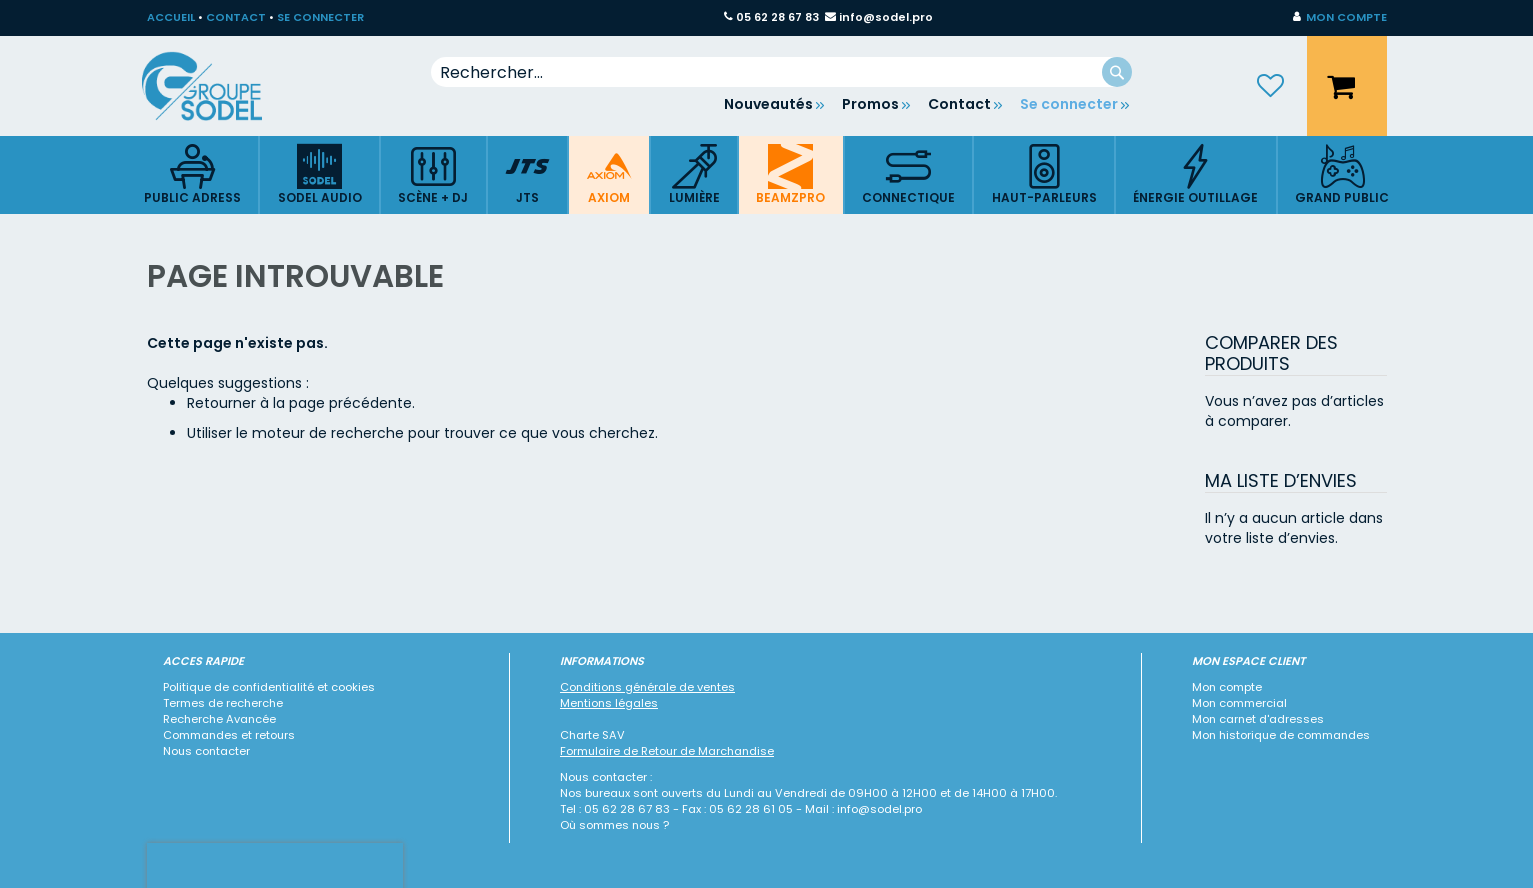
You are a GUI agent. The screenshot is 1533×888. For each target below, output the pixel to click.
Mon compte (1227, 687)
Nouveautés (768, 104)
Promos (870, 104)
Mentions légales (609, 703)
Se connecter (1069, 104)
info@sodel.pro (886, 17)
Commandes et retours (229, 735)
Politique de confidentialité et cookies (269, 687)
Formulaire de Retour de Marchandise (667, 751)
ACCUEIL (171, 17)
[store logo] (217, 86)
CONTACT (236, 17)
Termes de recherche (223, 703)
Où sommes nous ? (614, 825)
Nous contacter (206, 751)
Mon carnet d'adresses (1258, 719)
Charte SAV (592, 735)
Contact (959, 104)
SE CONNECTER (320, 17)
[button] (1340, 18)
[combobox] (781, 72)
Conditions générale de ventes (647, 687)
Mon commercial (1239, 703)
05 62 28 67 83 (777, 17)
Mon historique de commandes (1281, 735)
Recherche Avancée (219, 719)
